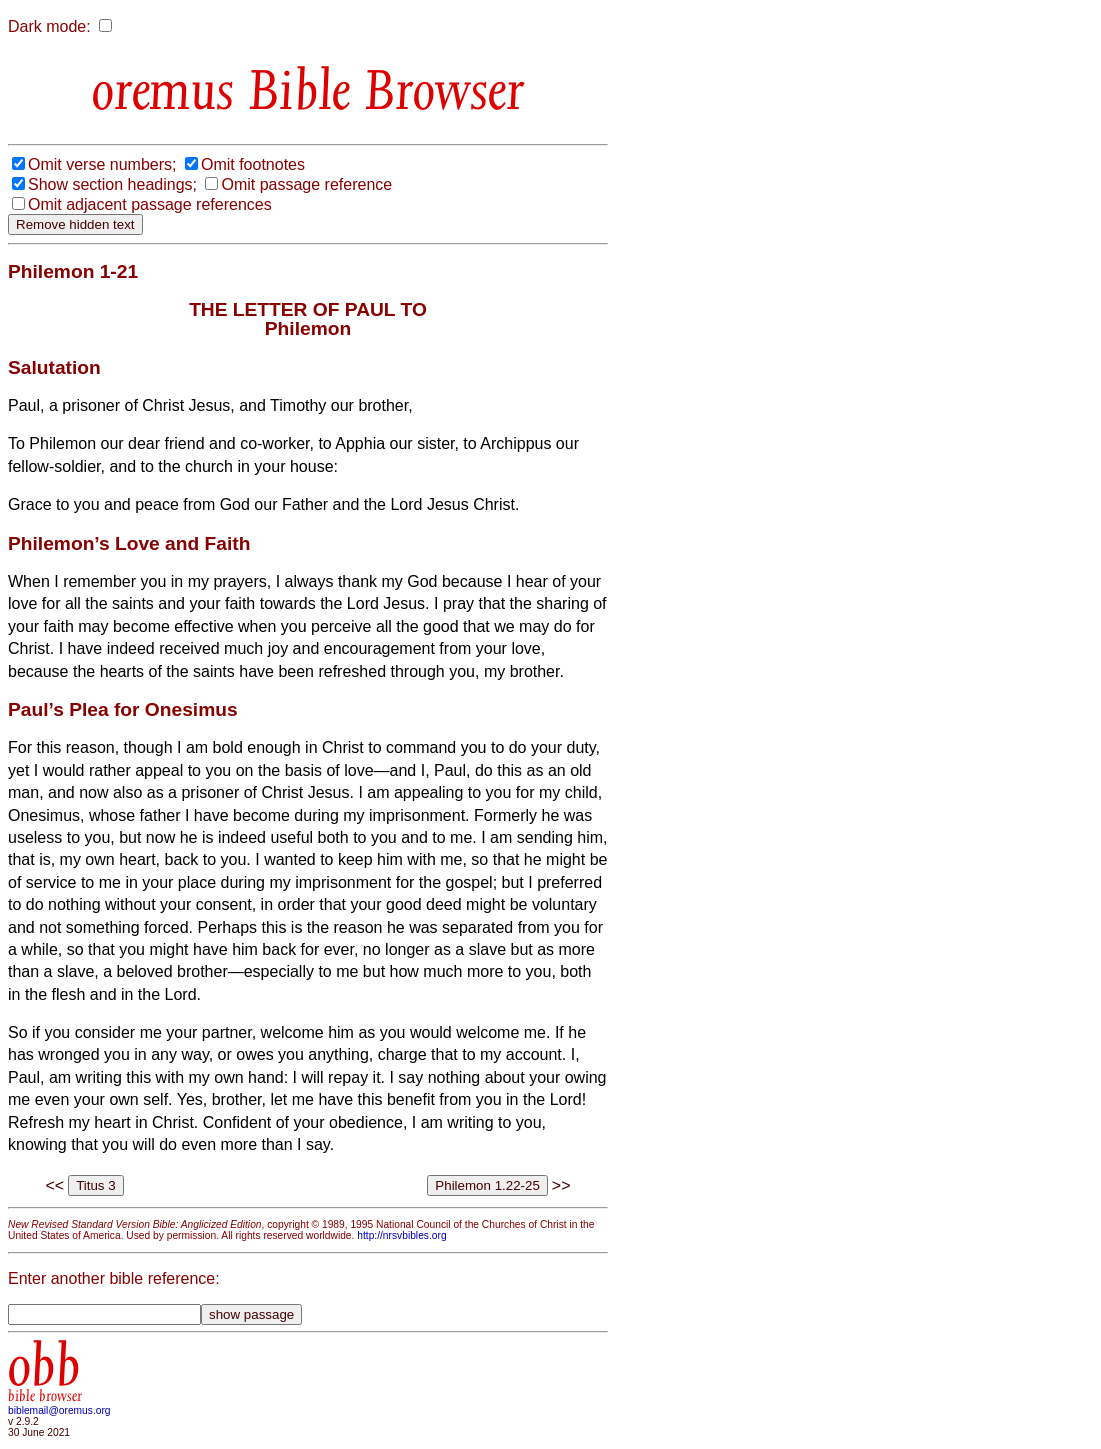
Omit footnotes (253, 164)
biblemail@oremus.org (59, 1410)
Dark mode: (49, 26)
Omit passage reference (306, 184)
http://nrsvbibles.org (401, 1235)
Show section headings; (112, 184)
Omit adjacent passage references (150, 204)
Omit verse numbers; (102, 164)
